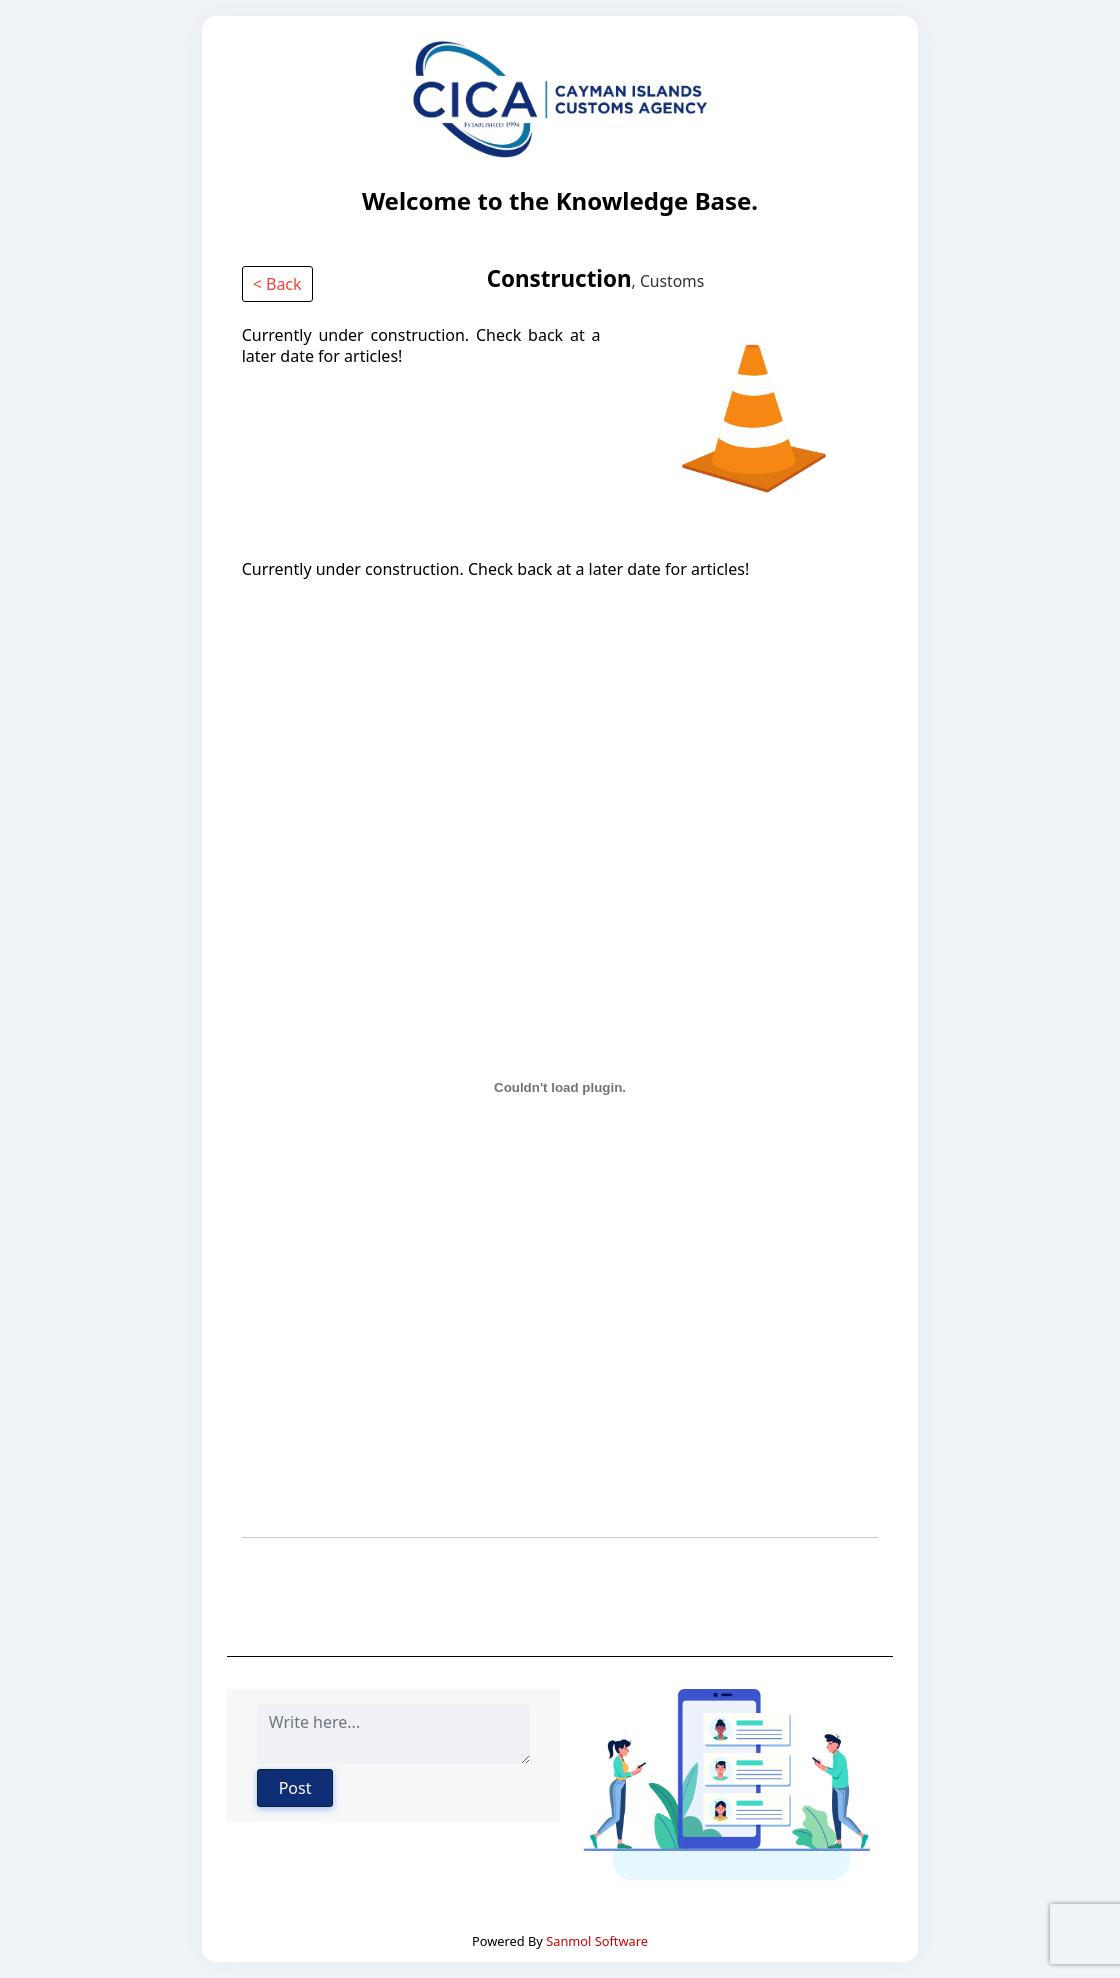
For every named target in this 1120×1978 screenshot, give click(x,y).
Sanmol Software (597, 1941)
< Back (277, 284)
